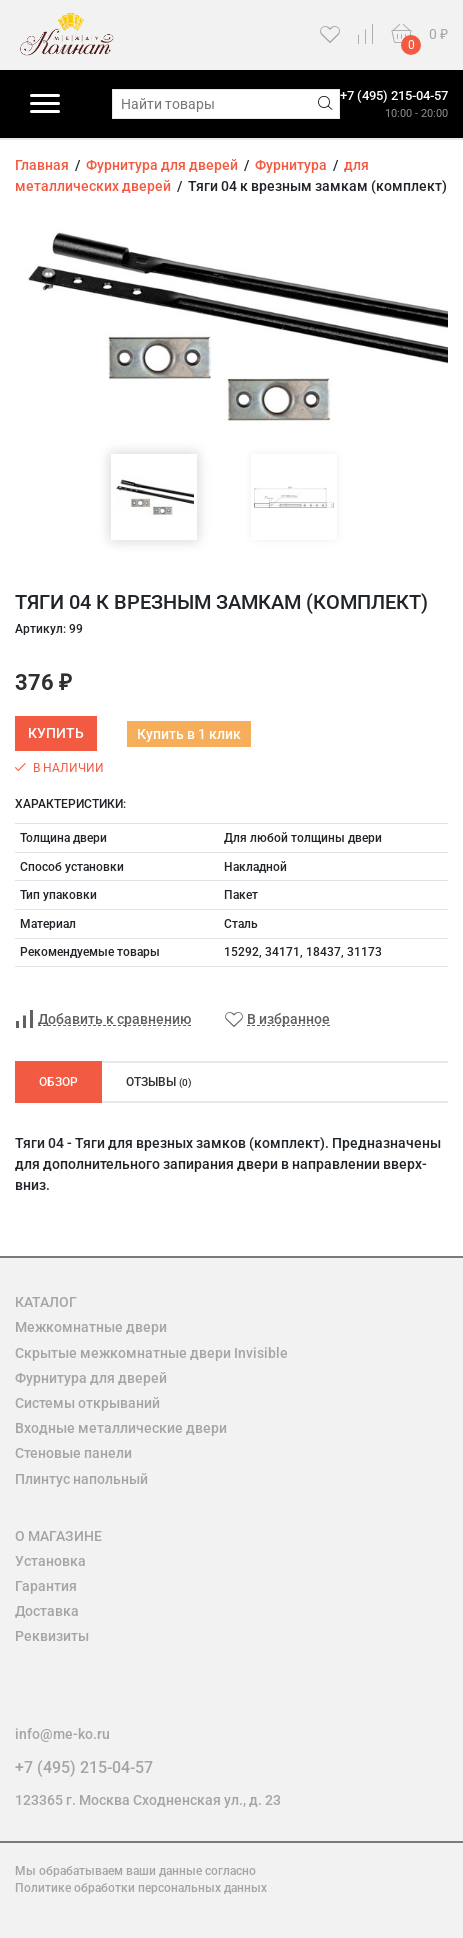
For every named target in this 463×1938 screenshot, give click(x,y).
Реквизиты (52, 1636)
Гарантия (46, 1586)
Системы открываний (87, 1403)
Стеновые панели (73, 1453)
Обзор (58, 1082)
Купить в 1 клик (189, 734)
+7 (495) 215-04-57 (394, 95)
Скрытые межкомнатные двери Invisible (151, 1353)
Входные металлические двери (121, 1428)
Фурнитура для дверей (91, 1378)
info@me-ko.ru (62, 1734)
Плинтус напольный (81, 1479)
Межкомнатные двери (91, 1327)
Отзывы (159, 1082)
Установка (50, 1561)
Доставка (47, 1611)
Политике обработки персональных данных (141, 1888)
